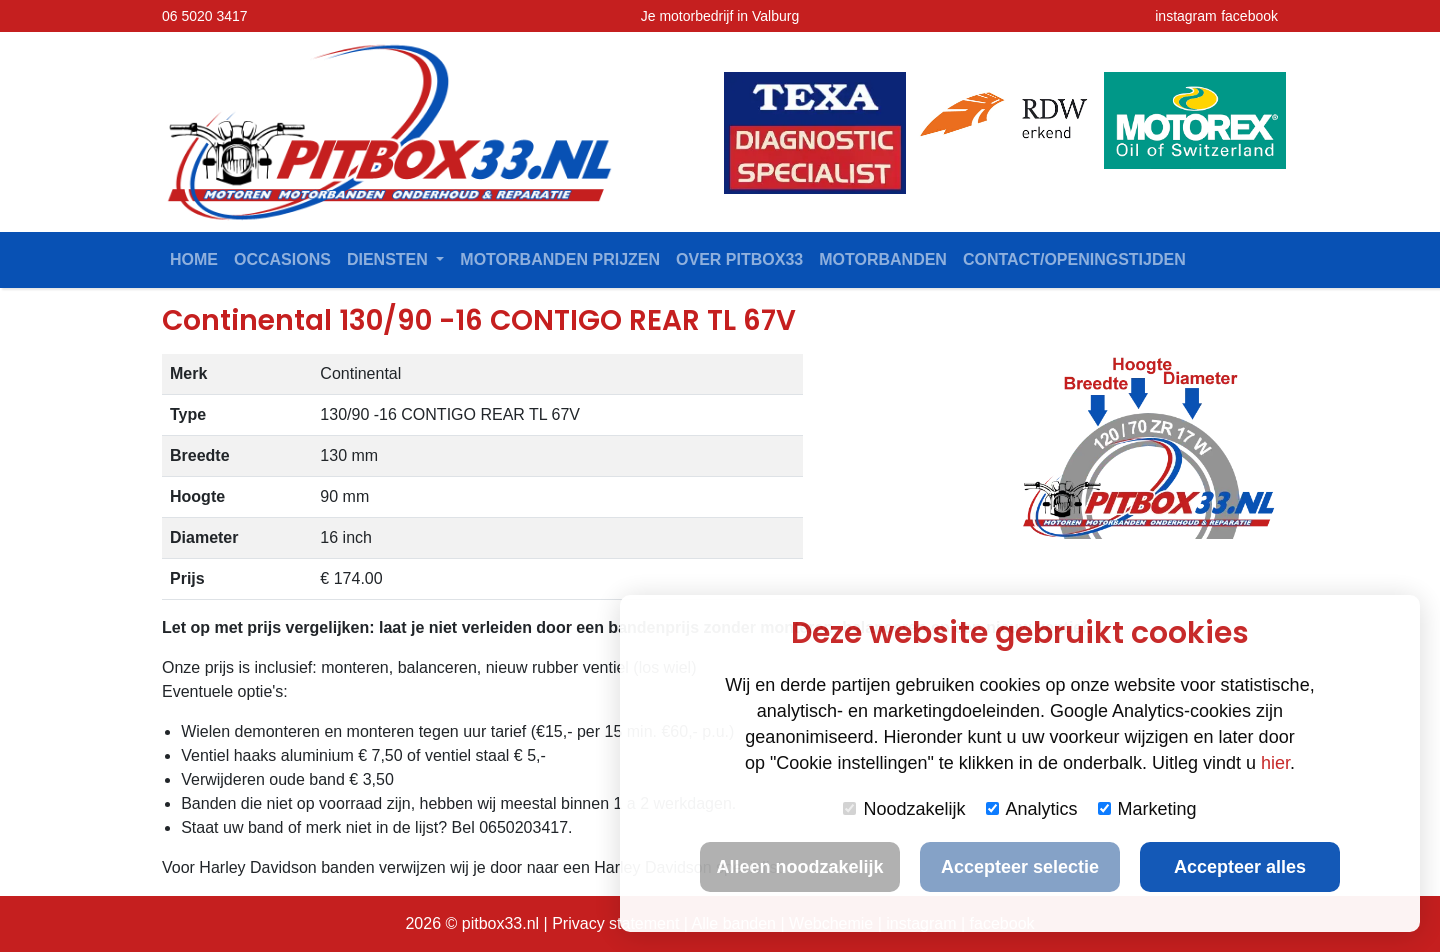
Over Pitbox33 (739, 259)
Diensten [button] (389, 259)
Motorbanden (883, 259)
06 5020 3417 (205, 16)
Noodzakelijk (904, 809)
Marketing (1147, 809)
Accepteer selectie (1020, 867)
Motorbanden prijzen (560, 259)
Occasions (282, 259)
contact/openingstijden (1074, 259)
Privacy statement (615, 923)
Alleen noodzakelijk (799, 867)
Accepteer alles (1240, 867)
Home (194, 259)
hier (1275, 763)
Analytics (1032, 809)
